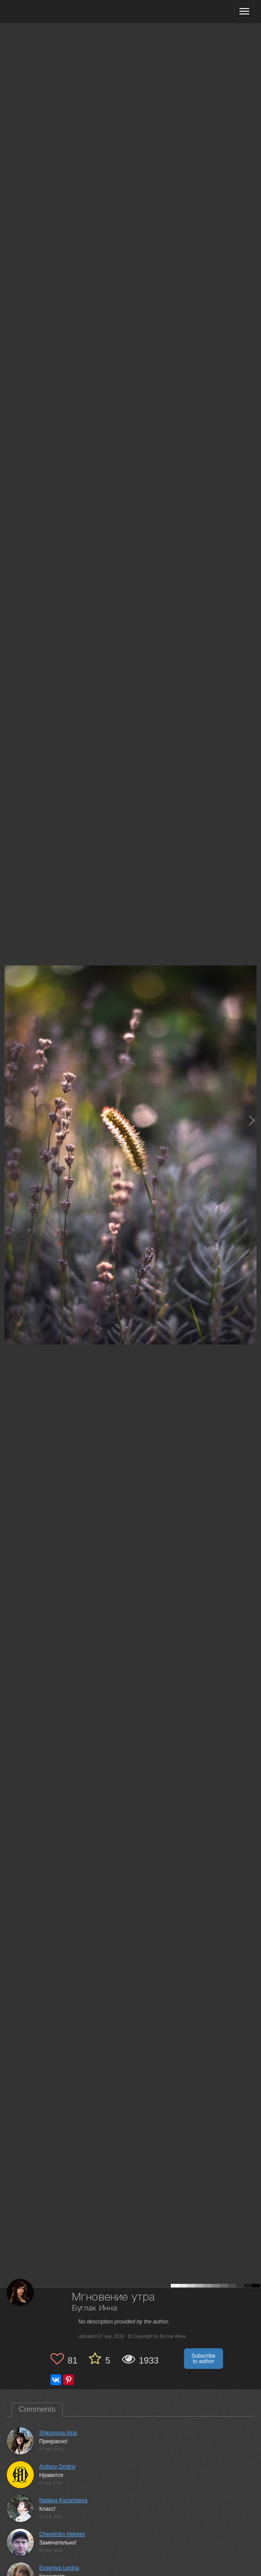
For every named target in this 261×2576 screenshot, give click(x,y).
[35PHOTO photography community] (42, 11)
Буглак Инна (94, 2308)
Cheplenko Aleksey (62, 2534)
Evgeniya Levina (59, 2568)
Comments (36, 2409)
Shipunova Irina (58, 2433)
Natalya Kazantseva (63, 2500)
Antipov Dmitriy (57, 2466)
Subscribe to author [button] (203, 2358)
